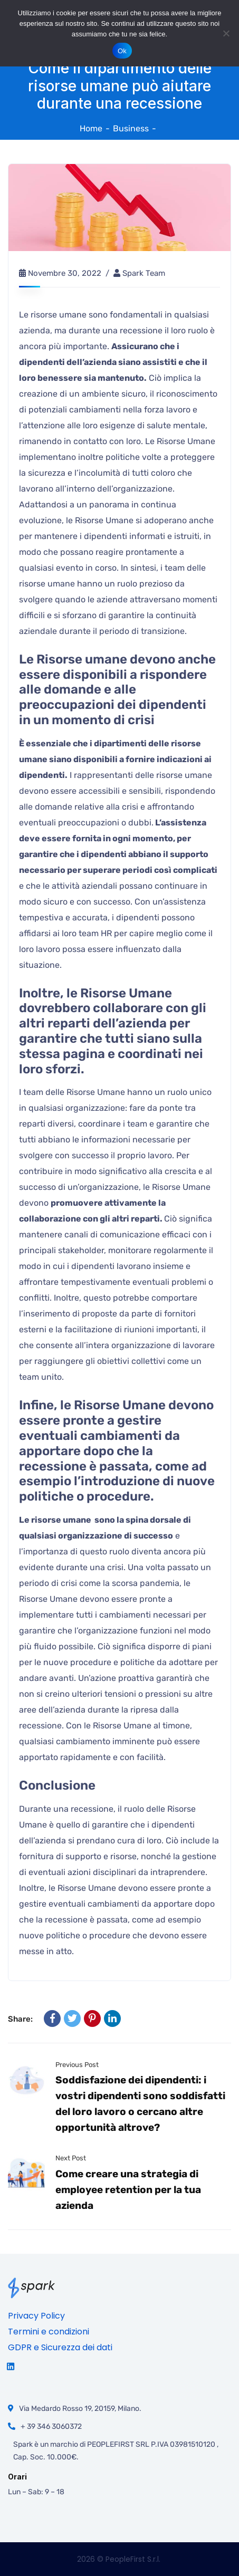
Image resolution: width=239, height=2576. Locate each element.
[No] (226, 33)
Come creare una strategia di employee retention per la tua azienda (128, 2190)
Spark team (143, 273)
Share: (20, 2019)
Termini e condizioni (48, 2331)
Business (131, 128)
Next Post (70, 2158)
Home (91, 128)
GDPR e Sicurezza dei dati (60, 2347)
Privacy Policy (36, 2316)
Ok (122, 51)
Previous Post (77, 2065)
